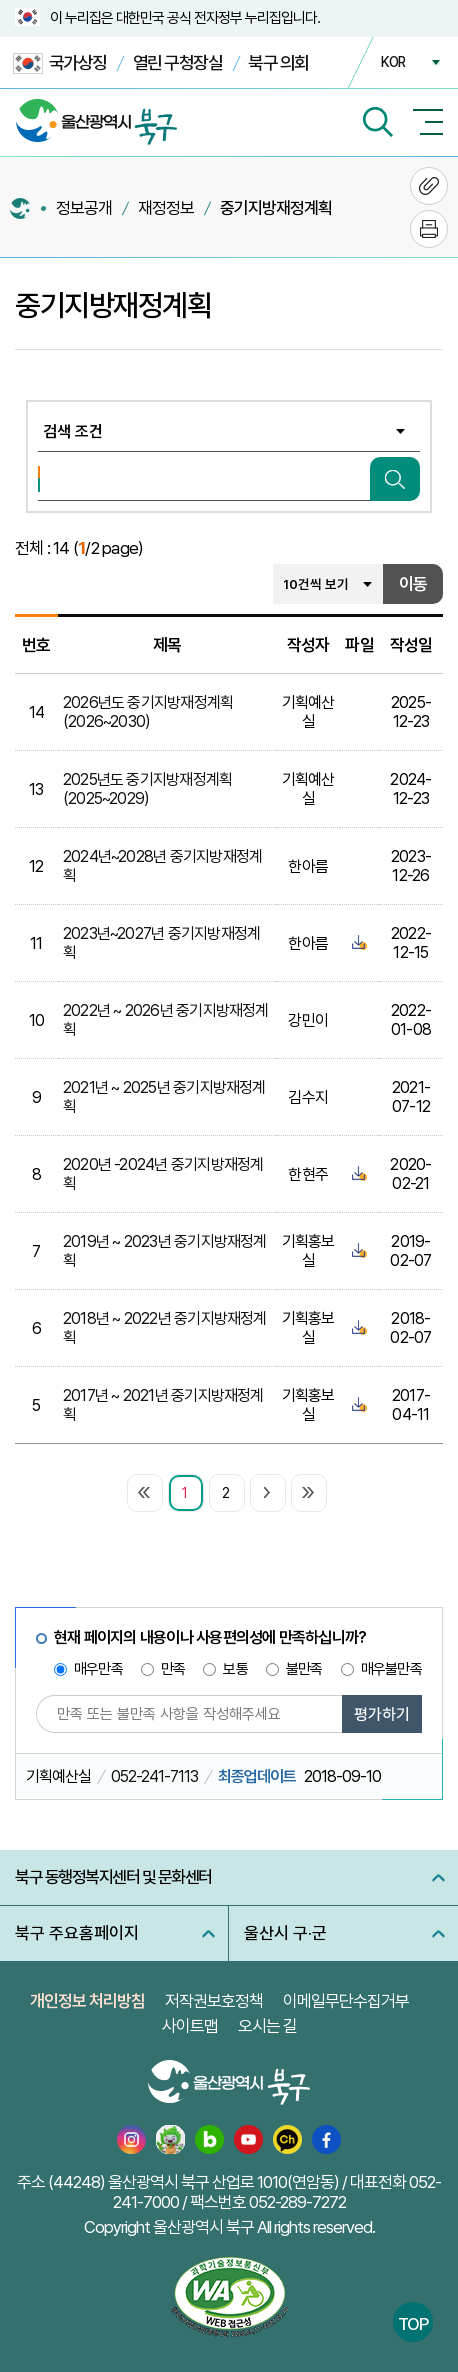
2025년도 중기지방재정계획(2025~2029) (148, 789)
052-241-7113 (154, 1776)
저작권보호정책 (214, 2001)
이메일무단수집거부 (346, 2001)
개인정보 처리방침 (87, 2001)
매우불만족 (391, 1669)
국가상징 (60, 63)
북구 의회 (278, 62)
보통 (235, 1669)
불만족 (304, 1669)
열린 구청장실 (178, 62)
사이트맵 (190, 2026)
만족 (173, 1669)
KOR (393, 62)
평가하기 (382, 1714)
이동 (413, 584)
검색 (395, 479)
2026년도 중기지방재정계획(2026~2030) (148, 712)
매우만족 (98, 1669)
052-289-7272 (297, 2202)
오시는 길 (267, 2026)
